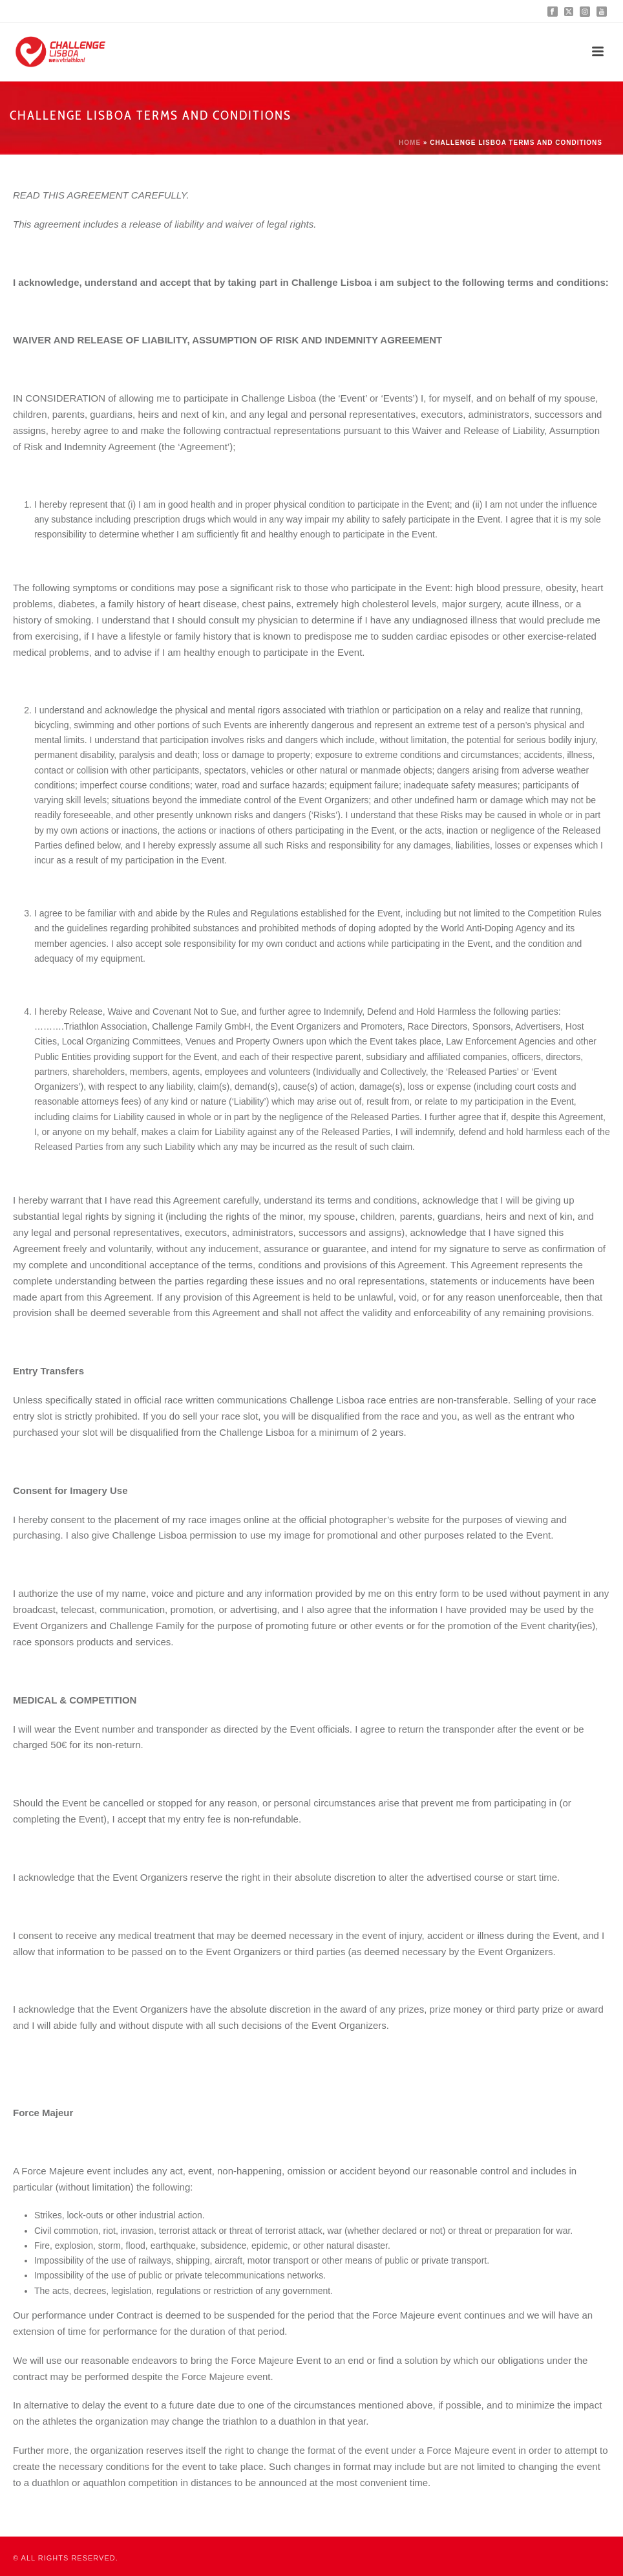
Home (410, 142)
